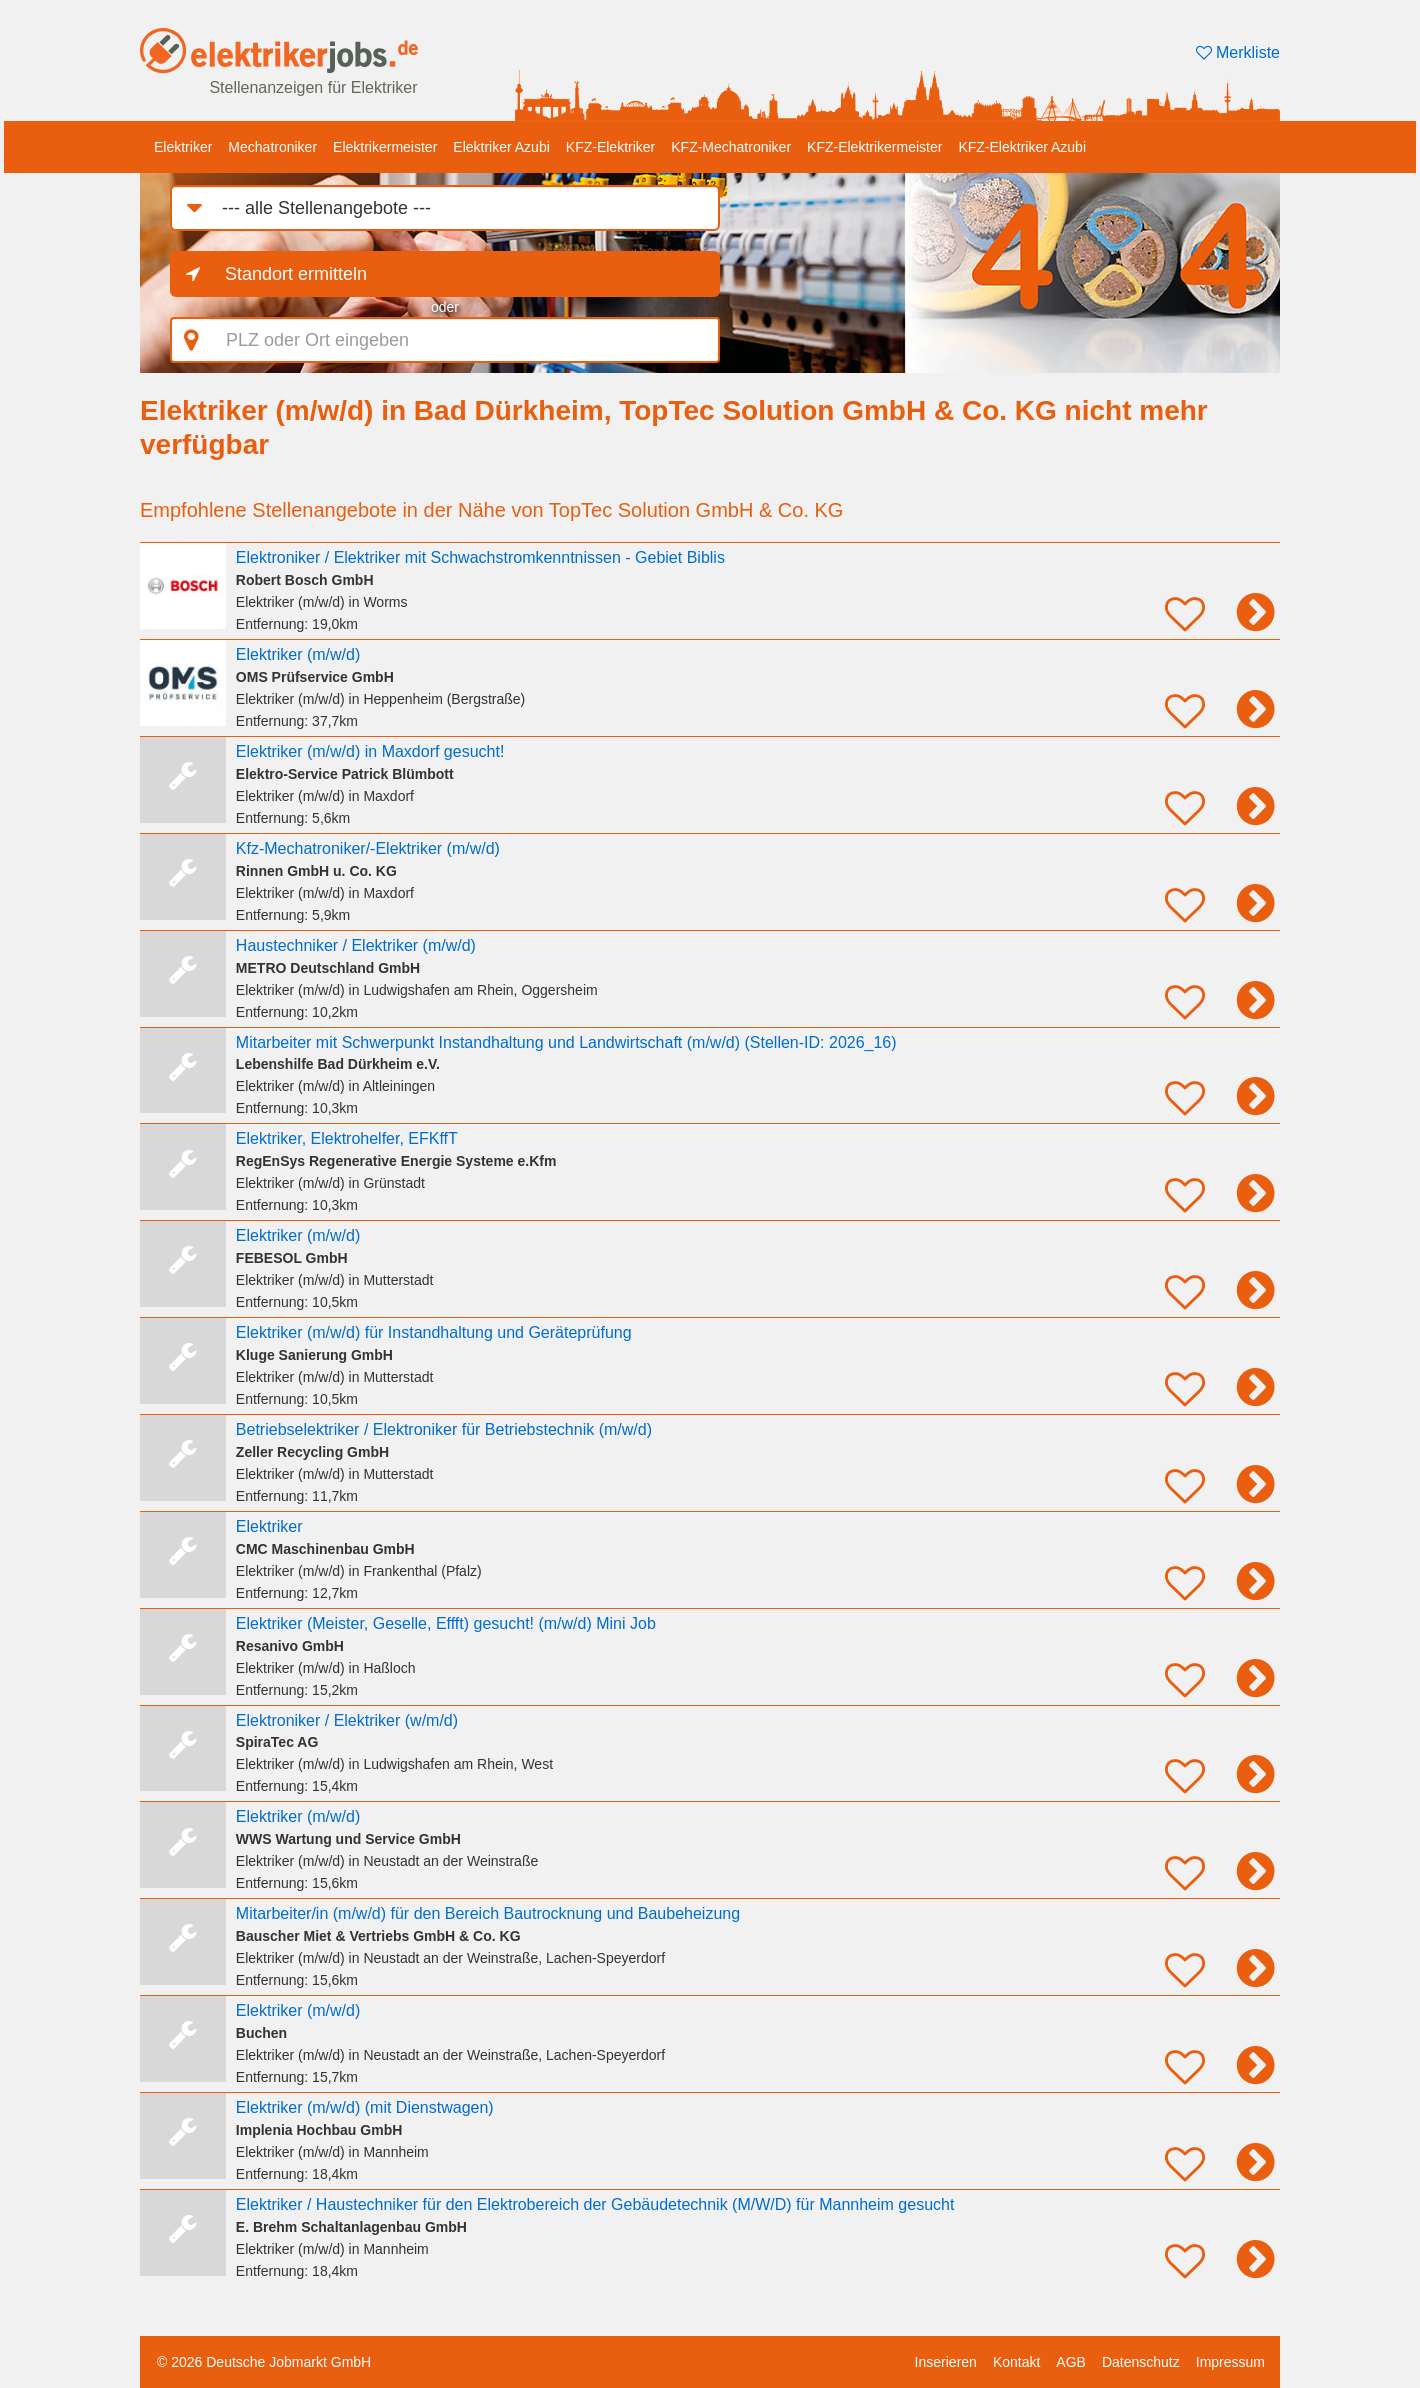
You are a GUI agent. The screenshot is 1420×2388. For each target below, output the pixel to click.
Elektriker (183, 147)
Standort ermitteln (296, 274)
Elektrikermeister (385, 147)
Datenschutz (1141, 2362)
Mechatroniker (272, 147)
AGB (1071, 2362)
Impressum (1230, 2362)
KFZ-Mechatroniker (731, 147)
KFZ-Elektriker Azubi (1022, 147)
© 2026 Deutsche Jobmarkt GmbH (264, 2362)
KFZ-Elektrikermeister (874, 147)
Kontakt (1016, 2362)
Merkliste (1238, 52)
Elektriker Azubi (501, 147)
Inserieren (946, 2362)
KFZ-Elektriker (610, 147)
